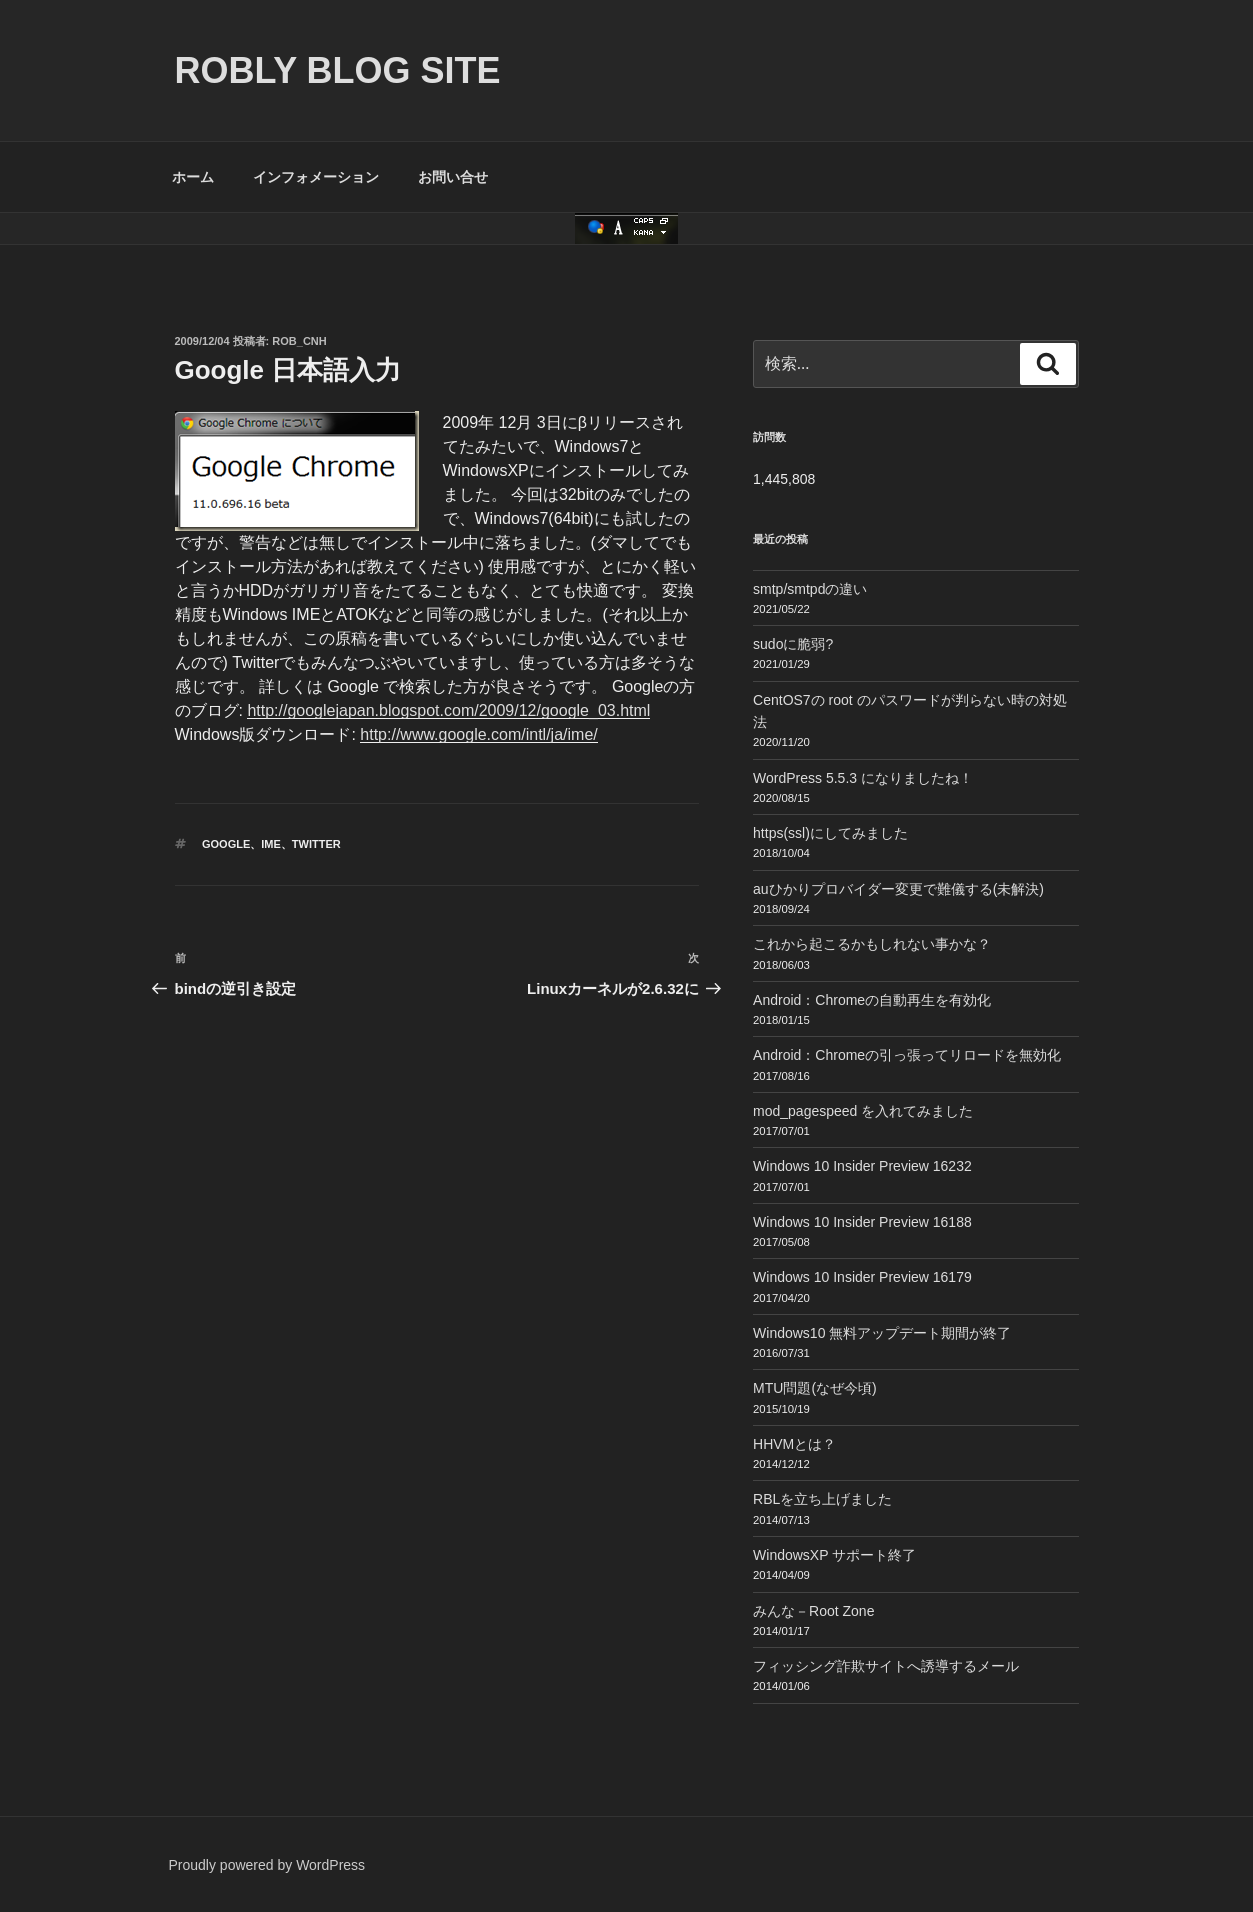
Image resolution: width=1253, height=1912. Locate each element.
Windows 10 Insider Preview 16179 (862, 1277)
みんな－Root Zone (813, 1611)
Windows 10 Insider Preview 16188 (862, 1222)
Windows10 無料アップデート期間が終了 (882, 1333)
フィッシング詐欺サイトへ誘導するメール (886, 1666)
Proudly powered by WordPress (267, 1865)
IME (271, 844)
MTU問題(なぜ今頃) (815, 1388)
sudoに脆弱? (793, 644)
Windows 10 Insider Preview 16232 (862, 1166)
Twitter (316, 844)
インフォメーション (316, 177)
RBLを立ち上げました (822, 1499)
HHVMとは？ (794, 1444)
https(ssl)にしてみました (830, 833)
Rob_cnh (299, 341)
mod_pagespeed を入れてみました (863, 1111)
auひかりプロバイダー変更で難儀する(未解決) (898, 889)
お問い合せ (453, 177)
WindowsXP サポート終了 (834, 1555)
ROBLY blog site (338, 70)
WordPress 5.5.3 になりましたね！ (863, 778)
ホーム (193, 177)
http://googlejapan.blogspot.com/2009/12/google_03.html (448, 710)
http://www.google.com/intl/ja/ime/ (478, 734)
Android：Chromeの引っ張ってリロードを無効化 (907, 1055)
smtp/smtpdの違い (810, 589)
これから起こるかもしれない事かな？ (872, 944)
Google (226, 844)
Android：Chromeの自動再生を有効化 (872, 1000)
